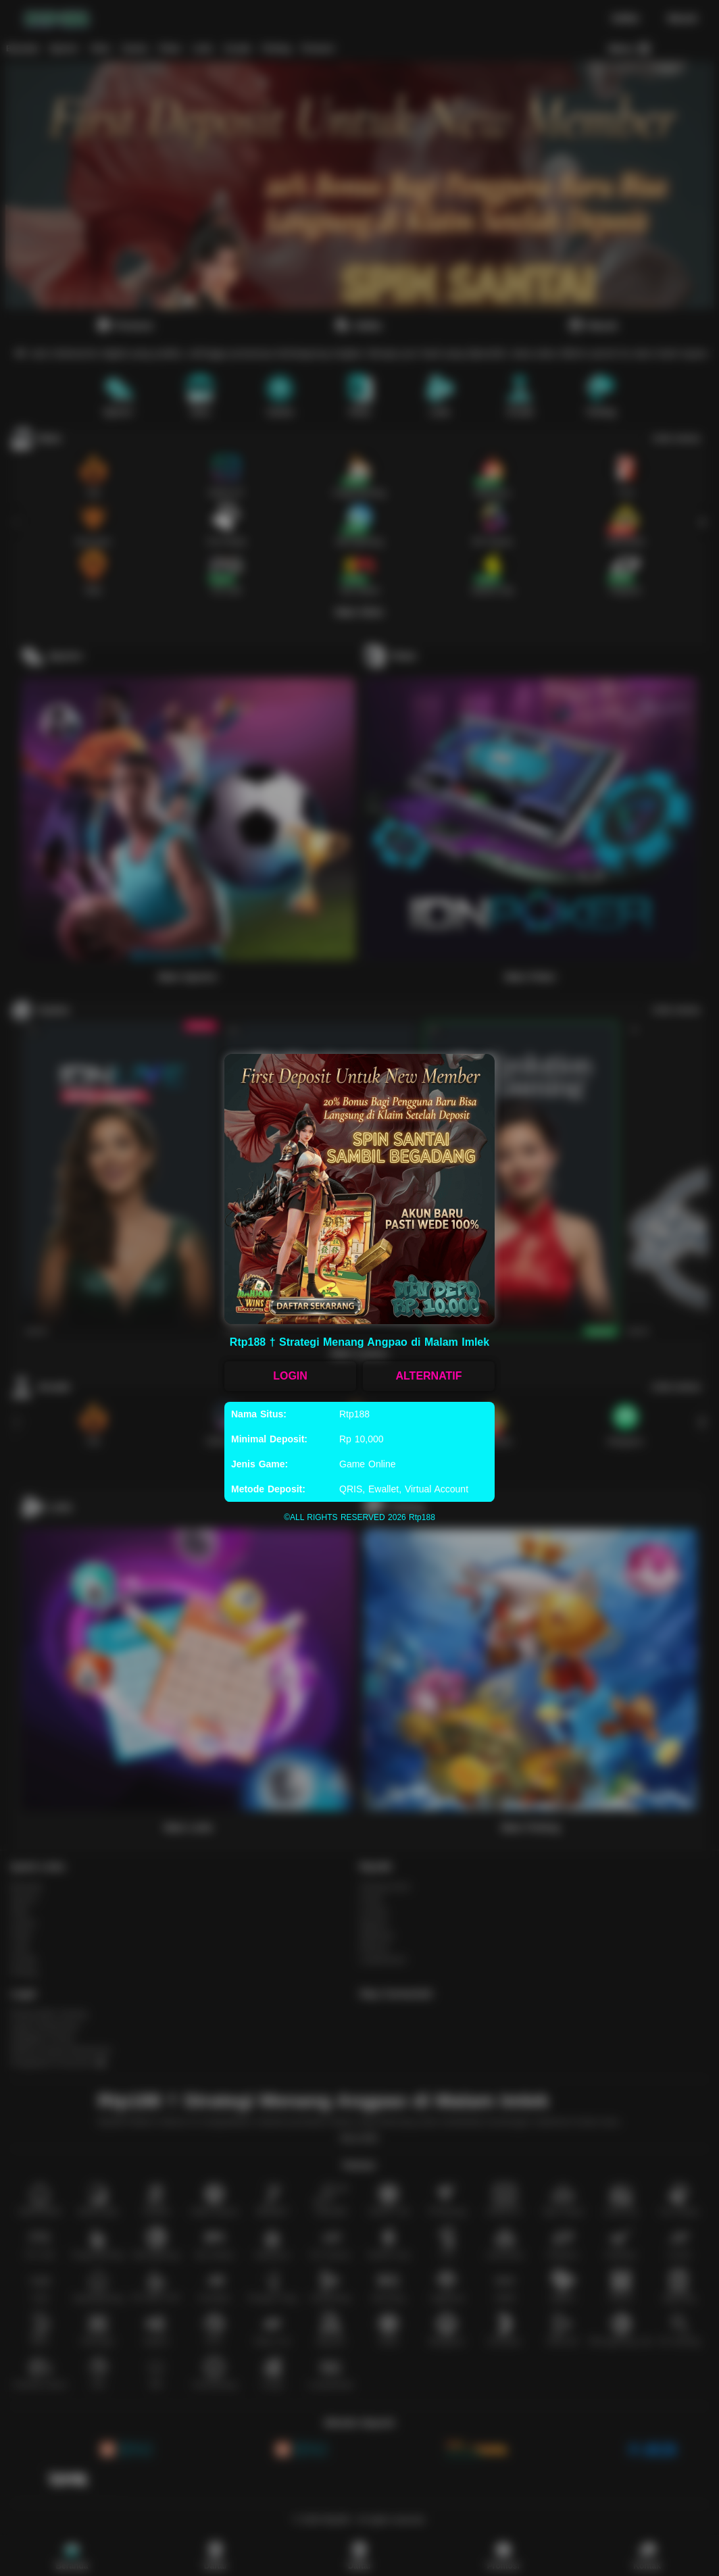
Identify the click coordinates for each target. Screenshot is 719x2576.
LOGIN (290, 1376)
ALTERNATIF (428, 1376)
